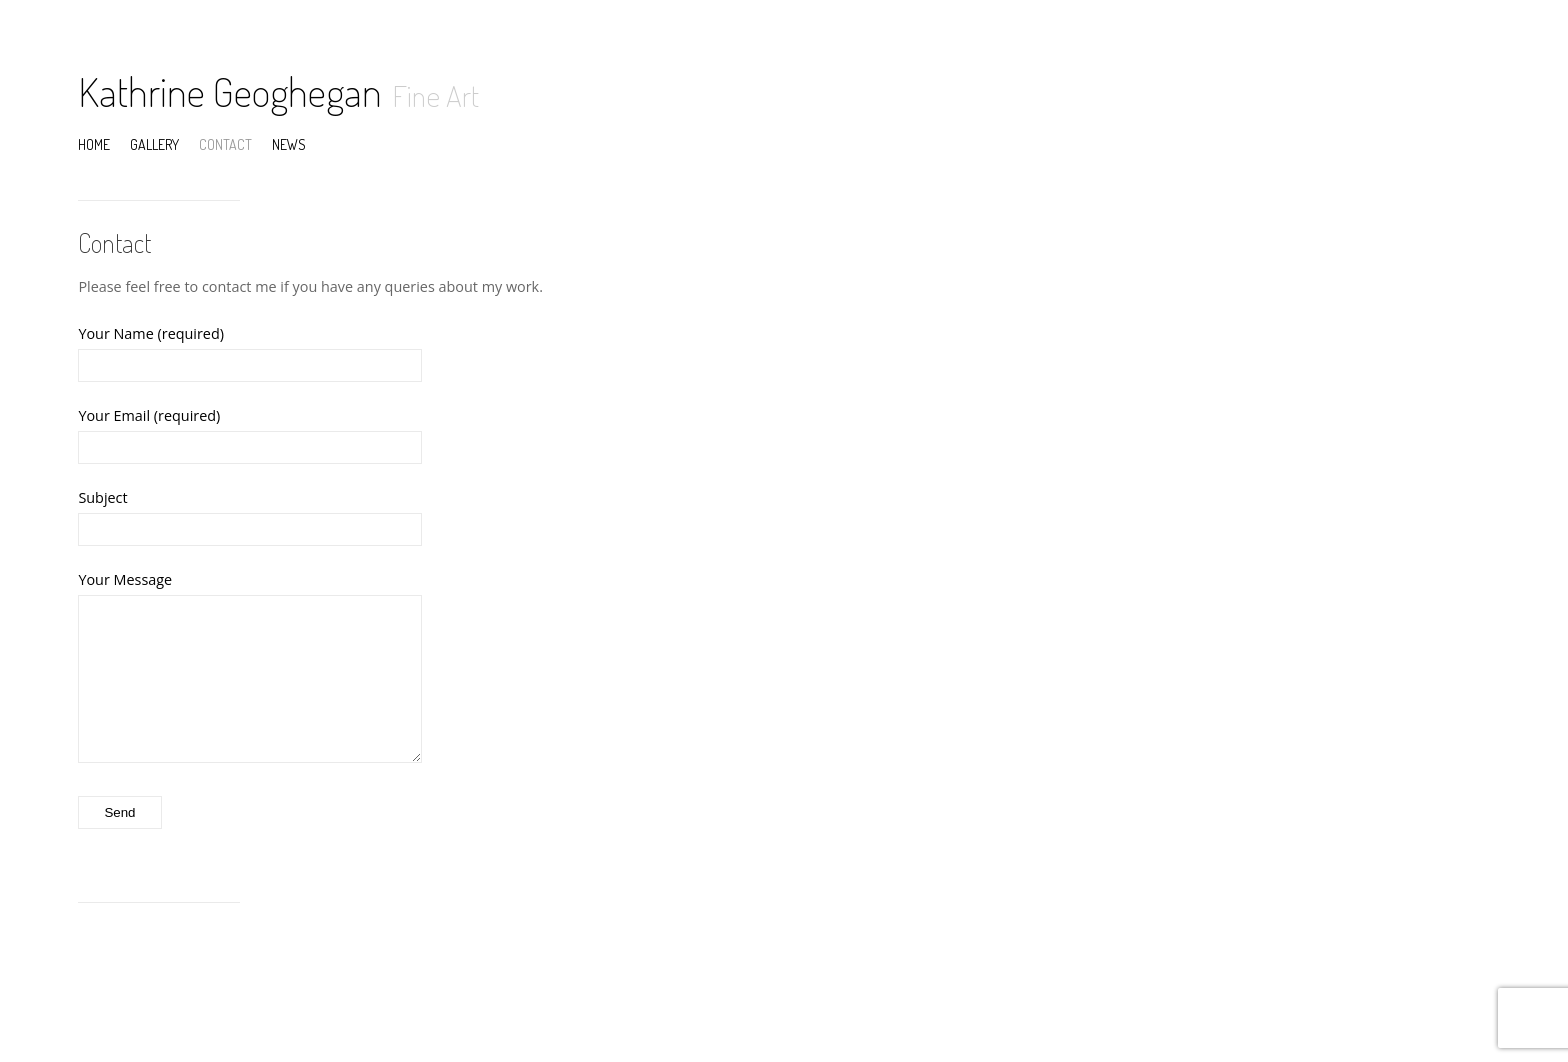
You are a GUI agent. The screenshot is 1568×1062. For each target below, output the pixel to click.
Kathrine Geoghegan (230, 91)
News (289, 144)
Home (94, 144)
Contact (225, 144)
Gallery (154, 144)
